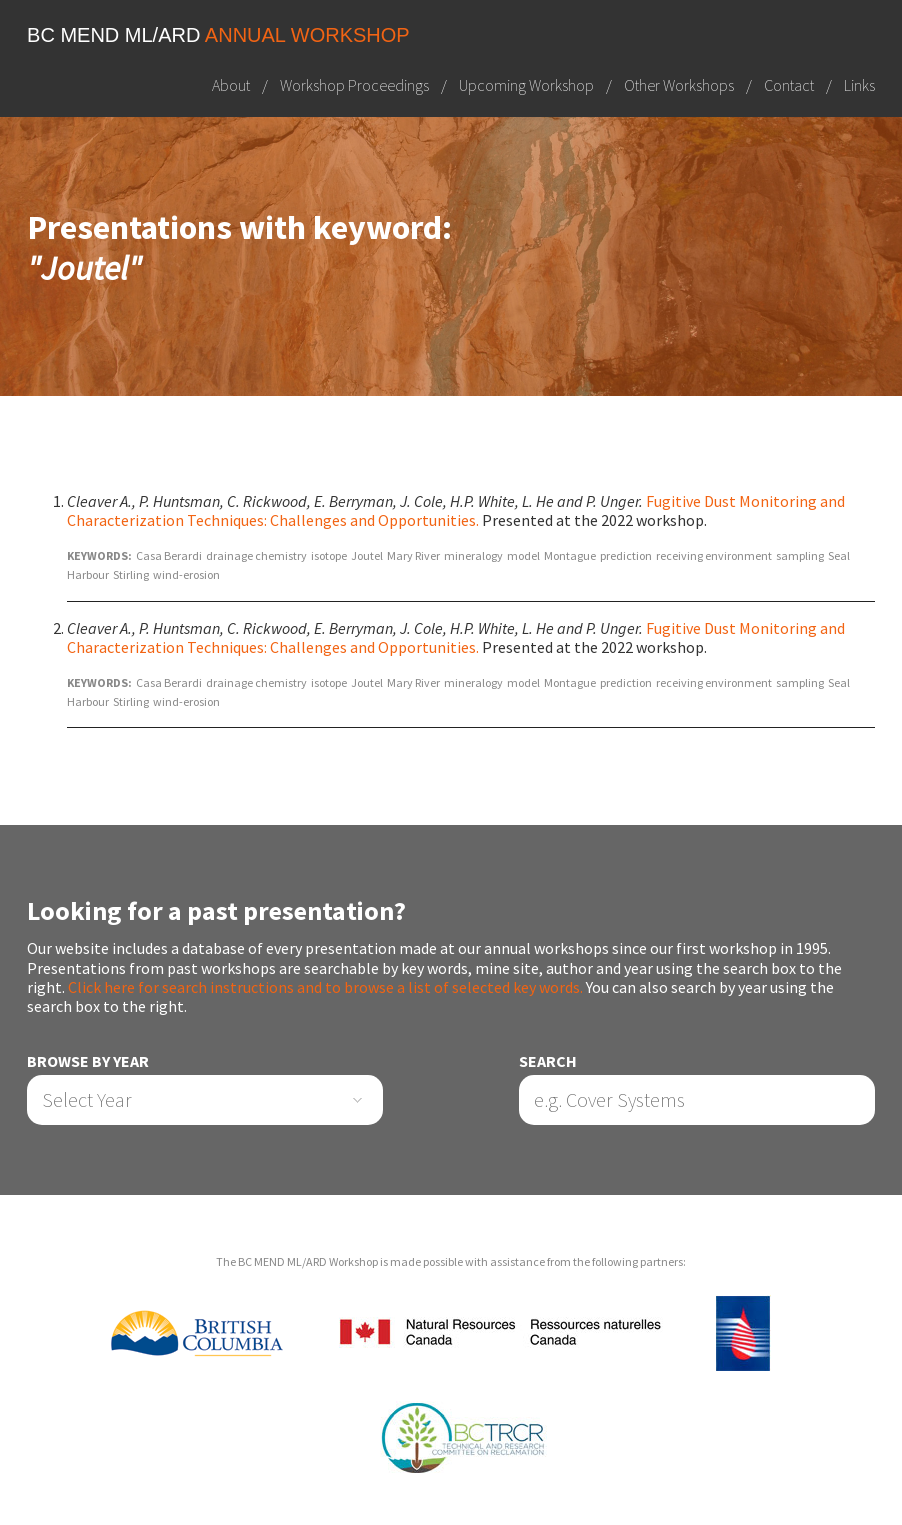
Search (548, 1061)
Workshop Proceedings (354, 85)
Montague (570, 555)
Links (859, 85)
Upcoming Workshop (526, 85)
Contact (789, 85)
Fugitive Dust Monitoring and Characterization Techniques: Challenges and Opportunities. (456, 510)
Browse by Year (88, 1061)
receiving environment (714, 555)
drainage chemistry (256, 555)
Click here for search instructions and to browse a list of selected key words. (325, 987)
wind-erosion (186, 574)
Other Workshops (679, 85)
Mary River (413, 555)
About (231, 85)
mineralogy (473, 555)
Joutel (367, 555)
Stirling (131, 574)
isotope (329, 555)
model (523, 555)
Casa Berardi (169, 555)
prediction (626, 555)
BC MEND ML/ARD (218, 35)
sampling (800, 555)
